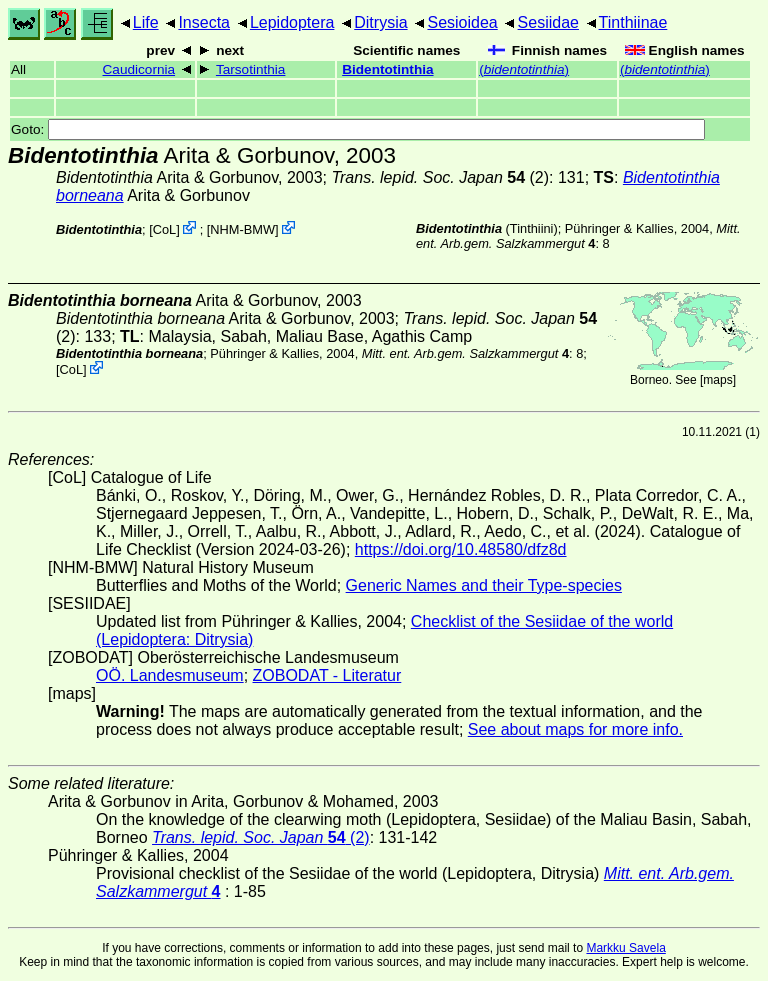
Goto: (358, 129)
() (524, 69)
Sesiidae (548, 22)
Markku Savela (625, 948)
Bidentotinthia (387, 69)
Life (146, 22)
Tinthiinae (633, 22)
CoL (164, 229)
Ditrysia (380, 22)
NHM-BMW (242, 229)
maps (717, 380)
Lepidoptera (292, 22)
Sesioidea (462, 22)
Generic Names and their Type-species (484, 585)
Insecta (204, 22)
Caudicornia (139, 69)
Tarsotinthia (251, 69)
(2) (440, 177)
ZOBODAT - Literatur (327, 675)
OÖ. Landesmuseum (170, 675)
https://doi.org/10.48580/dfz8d (461, 549)
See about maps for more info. (575, 729)
